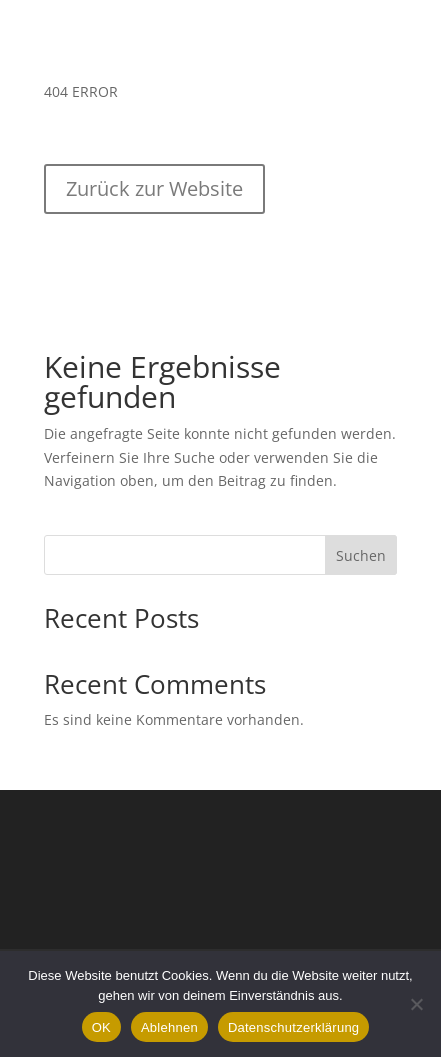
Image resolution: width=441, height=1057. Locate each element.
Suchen (361, 555)
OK (101, 1027)
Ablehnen (169, 1027)
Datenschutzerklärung (293, 1027)
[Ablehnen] (416, 1004)
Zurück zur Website (154, 188)
